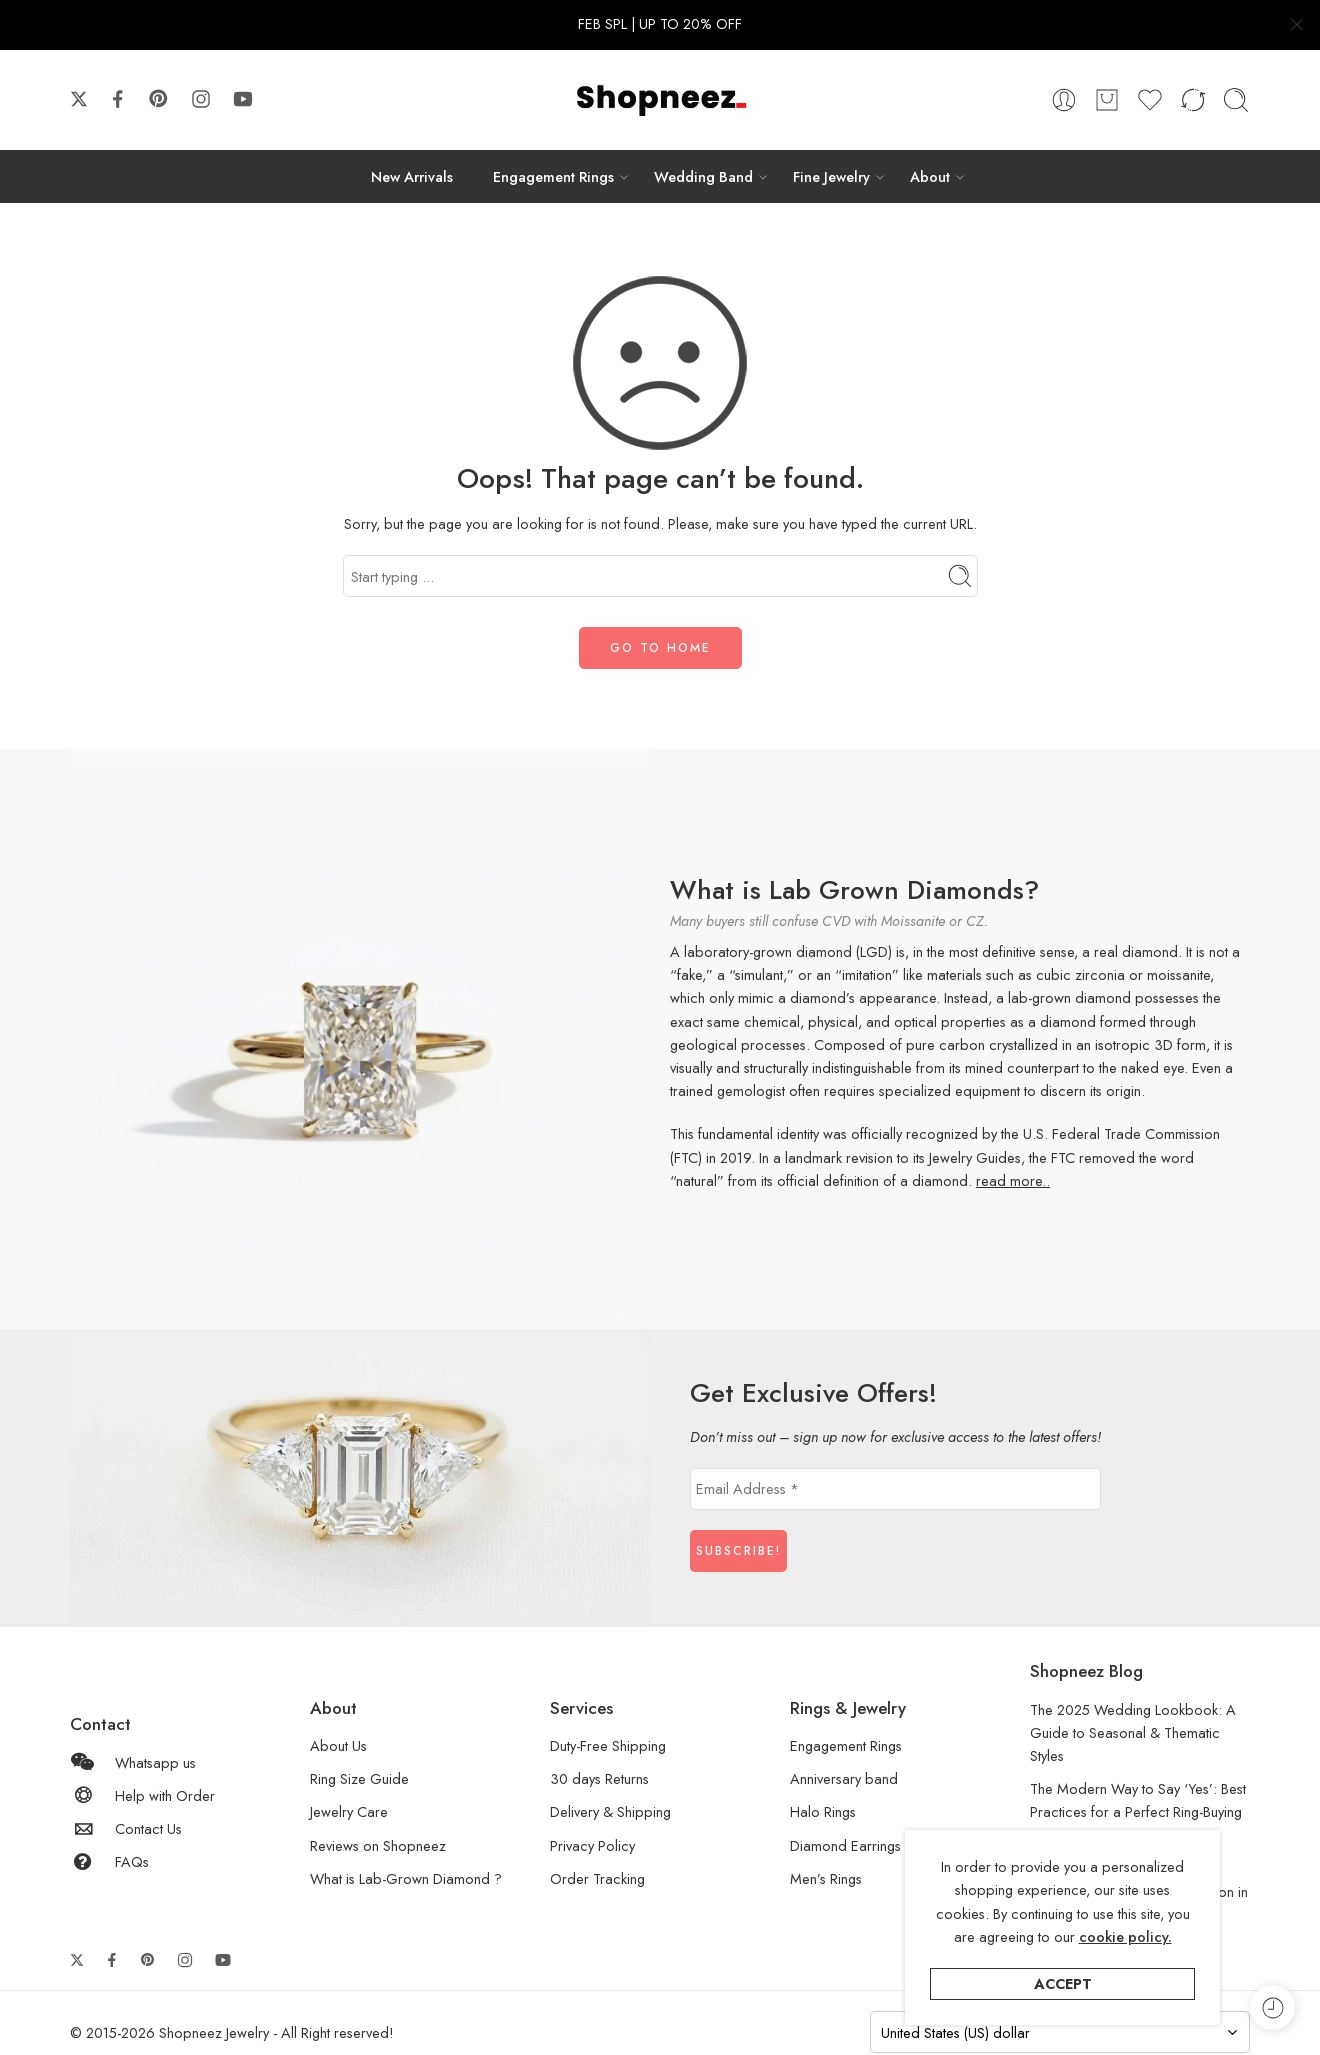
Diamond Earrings (845, 1845)
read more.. (1013, 1180)
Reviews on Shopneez (378, 1845)
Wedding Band (703, 176)
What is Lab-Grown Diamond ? (406, 1878)
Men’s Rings (826, 1878)
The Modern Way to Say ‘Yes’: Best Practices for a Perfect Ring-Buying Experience (1138, 1811)
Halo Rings (823, 1811)
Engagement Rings (553, 176)
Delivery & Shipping (610, 1811)
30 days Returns (599, 1778)
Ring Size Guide (359, 1778)
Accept (1063, 1983)
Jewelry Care (349, 1811)
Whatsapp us (133, 1762)
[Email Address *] (895, 1489)
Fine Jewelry (831, 176)
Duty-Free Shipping (608, 1745)
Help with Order (142, 1795)
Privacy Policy (592, 1845)
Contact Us (126, 1828)
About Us (338, 1745)
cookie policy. (1125, 1936)
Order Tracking (597, 1878)
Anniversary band (844, 1778)
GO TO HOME (660, 648)
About (930, 176)
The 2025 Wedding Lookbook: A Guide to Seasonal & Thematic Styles (1133, 1732)
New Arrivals (412, 176)
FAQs (109, 1861)
